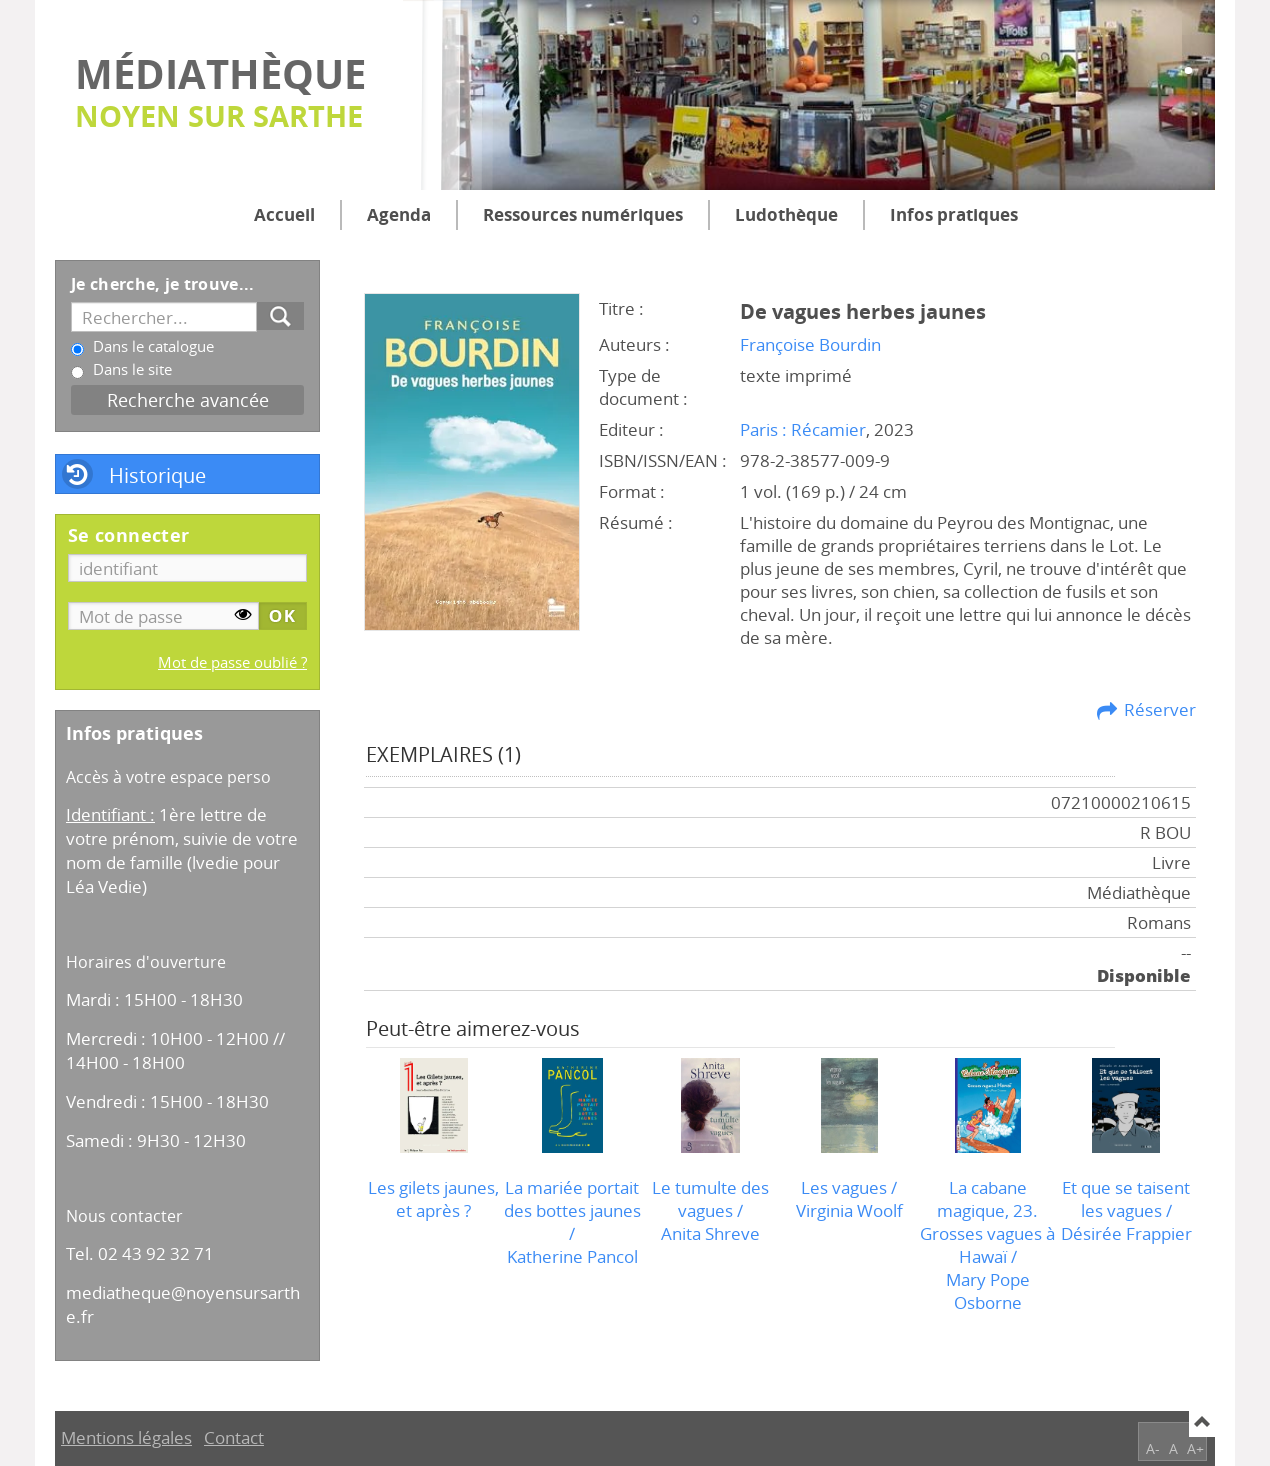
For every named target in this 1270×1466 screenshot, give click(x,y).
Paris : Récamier (803, 429)
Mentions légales (126, 1437)
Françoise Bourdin (810, 344)
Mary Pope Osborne (988, 1291)
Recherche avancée (188, 399)
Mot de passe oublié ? (232, 662)
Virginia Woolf (849, 1210)
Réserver (1160, 709)
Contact (234, 1437)
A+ (1195, 1448)
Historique (157, 475)
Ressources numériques (583, 214)
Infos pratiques (954, 214)
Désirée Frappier (1126, 1233)
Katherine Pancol (572, 1256)
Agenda (399, 214)
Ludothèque (786, 214)
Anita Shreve (710, 1233)
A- (1153, 1448)
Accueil (284, 214)
